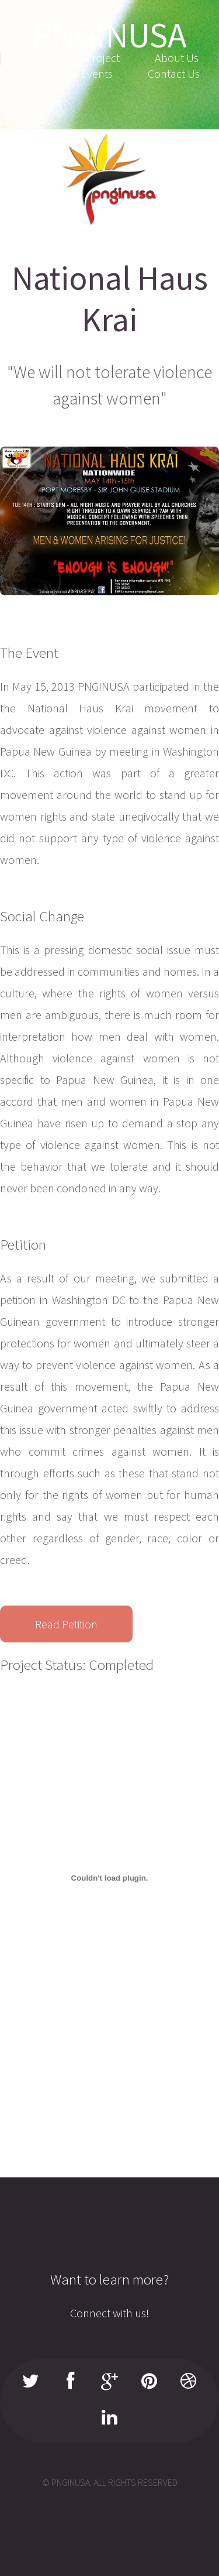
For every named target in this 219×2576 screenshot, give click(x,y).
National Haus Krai (110, 299)
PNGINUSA (110, 35)
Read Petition (66, 1624)
